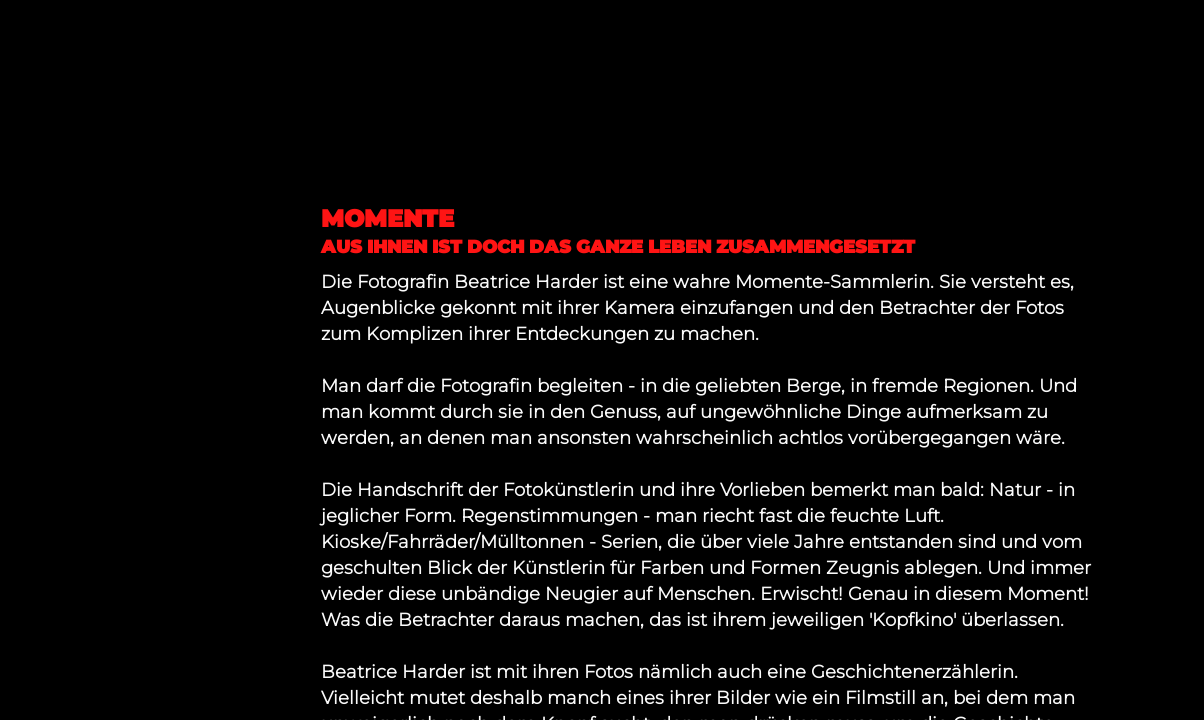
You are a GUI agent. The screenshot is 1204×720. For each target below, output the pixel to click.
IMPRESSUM (98, 270)
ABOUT (66, 300)
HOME (59, 180)
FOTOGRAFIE (102, 210)
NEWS (60, 240)
